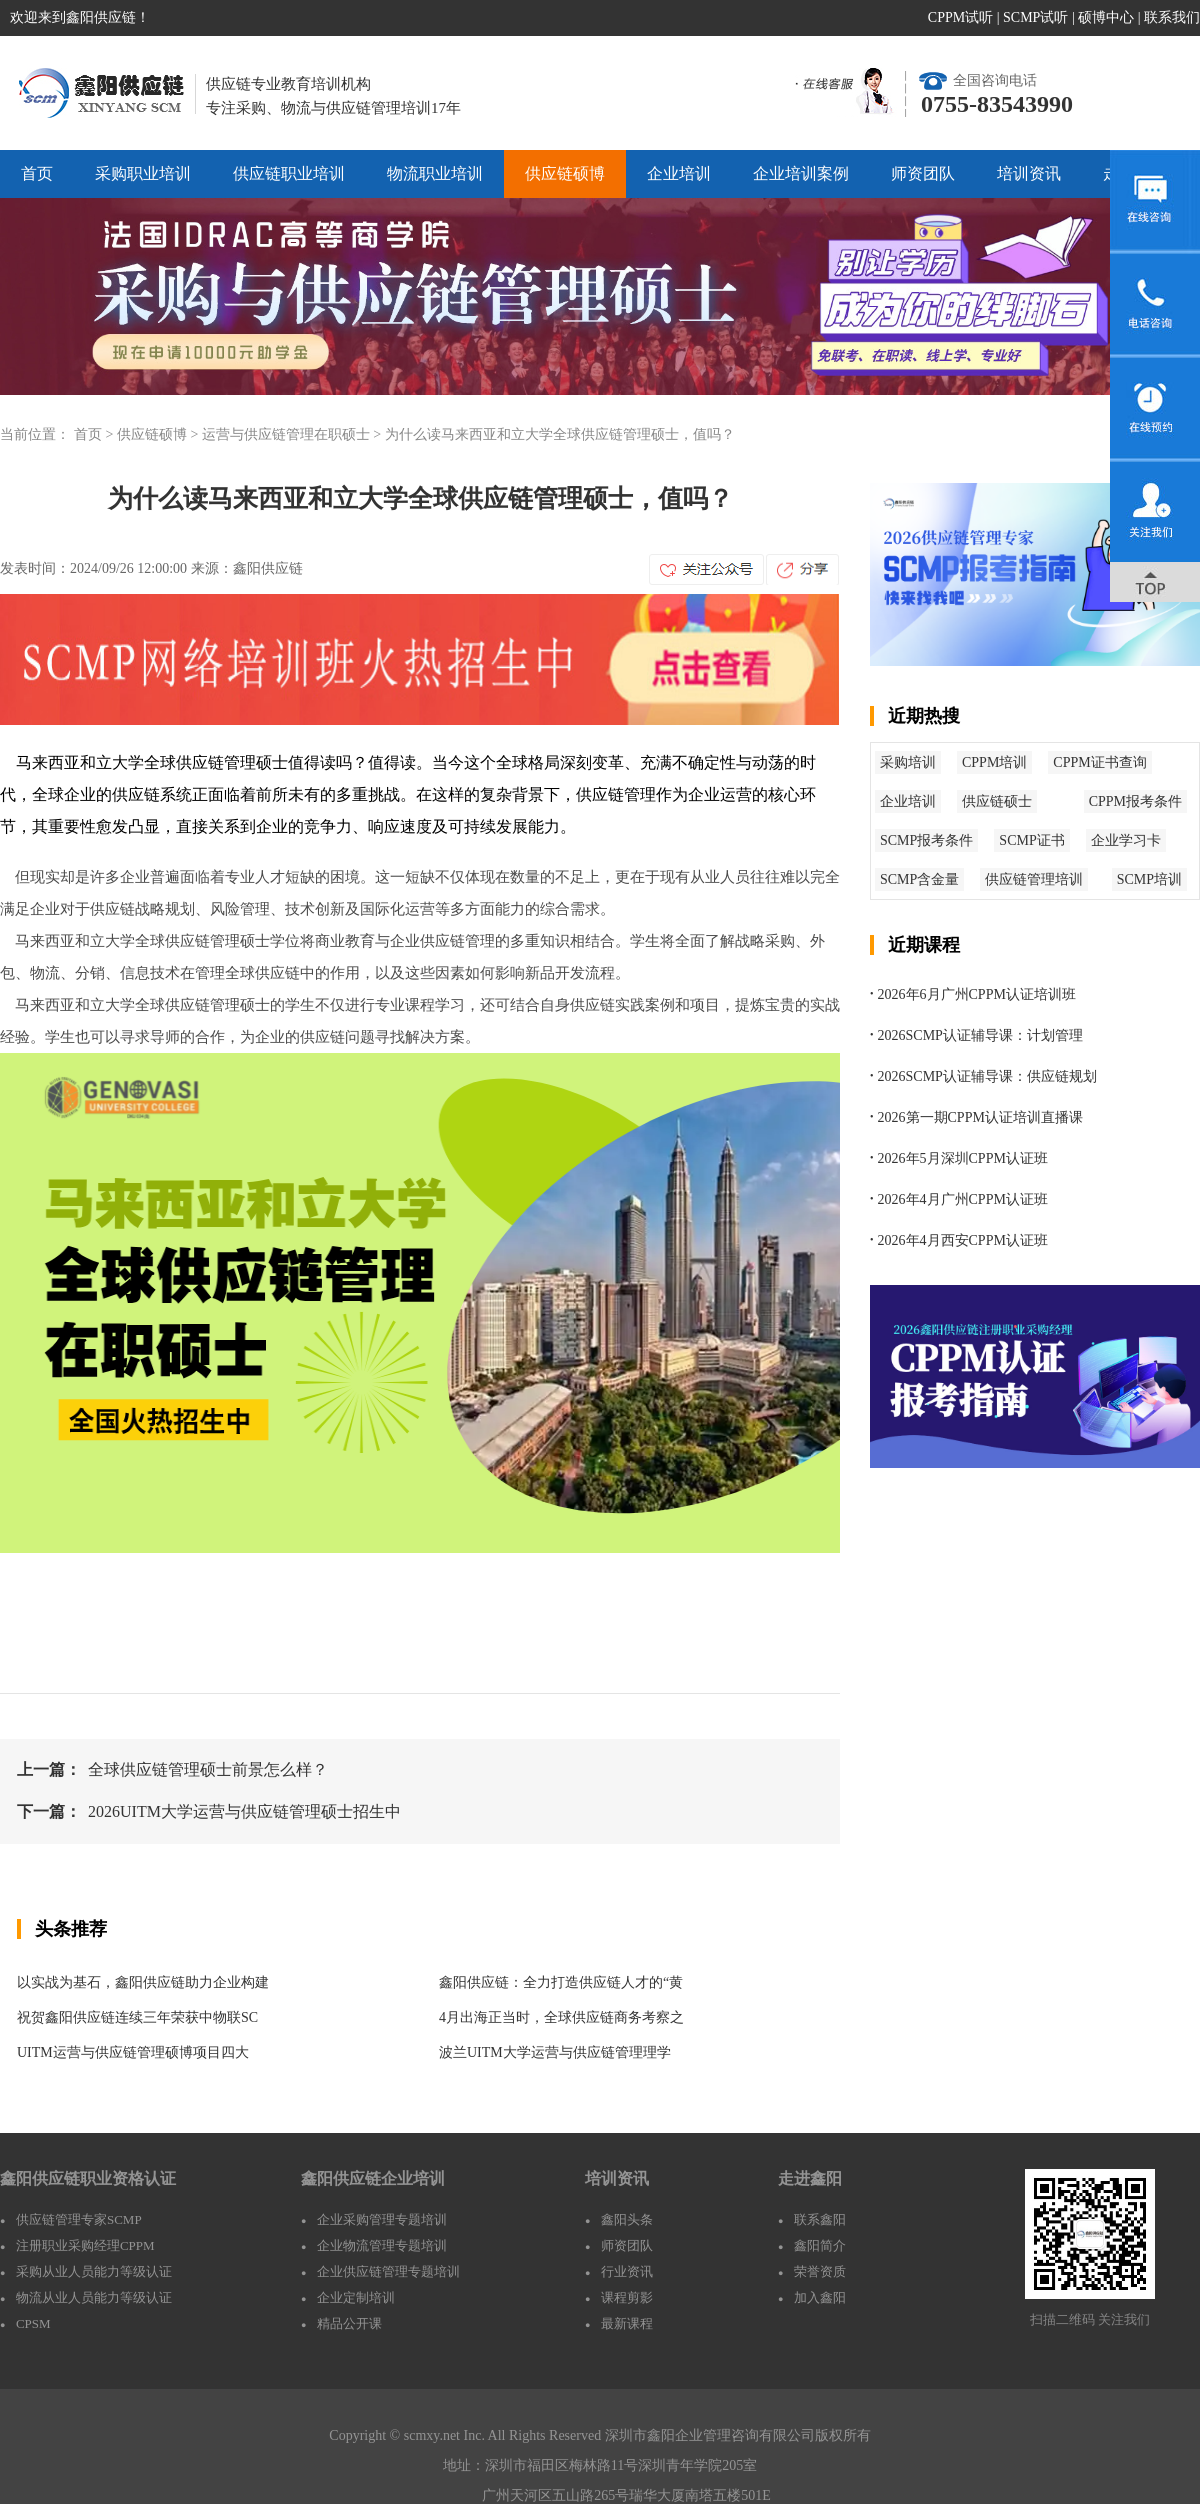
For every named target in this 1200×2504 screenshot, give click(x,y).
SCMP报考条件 (926, 840)
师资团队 (923, 173)
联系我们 (1172, 17)
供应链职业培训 (289, 173)
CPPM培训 (994, 762)
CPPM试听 (960, 17)
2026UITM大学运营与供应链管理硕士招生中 (244, 1811)
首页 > (95, 434)
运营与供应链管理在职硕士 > (293, 434)
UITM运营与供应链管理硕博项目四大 (133, 2052)
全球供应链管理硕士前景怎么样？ (208, 1769)
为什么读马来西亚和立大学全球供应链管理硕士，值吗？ (560, 434)
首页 (37, 173)
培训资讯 (1029, 173)
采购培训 (908, 762)
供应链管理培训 (1034, 879)
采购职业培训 (143, 173)
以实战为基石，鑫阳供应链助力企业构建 (143, 1982)
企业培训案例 (801, 173)
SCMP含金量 (919, 879)
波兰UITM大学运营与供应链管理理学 (555, 2052)
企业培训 (679, 173)
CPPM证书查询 (1099, 762)
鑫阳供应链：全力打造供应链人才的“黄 (561, 1982)
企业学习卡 (1126, 840)
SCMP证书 (1031, 840)
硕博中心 (1106, 17)
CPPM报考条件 (1135, 801)
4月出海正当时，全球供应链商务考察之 (561, 2017)
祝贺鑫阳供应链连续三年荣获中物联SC (137, 2017)
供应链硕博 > (159, 434)
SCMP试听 (1035, 17)
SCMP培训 (1149, 879)
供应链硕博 (565, 173)
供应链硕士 (997, 801)
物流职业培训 (435, 173)
